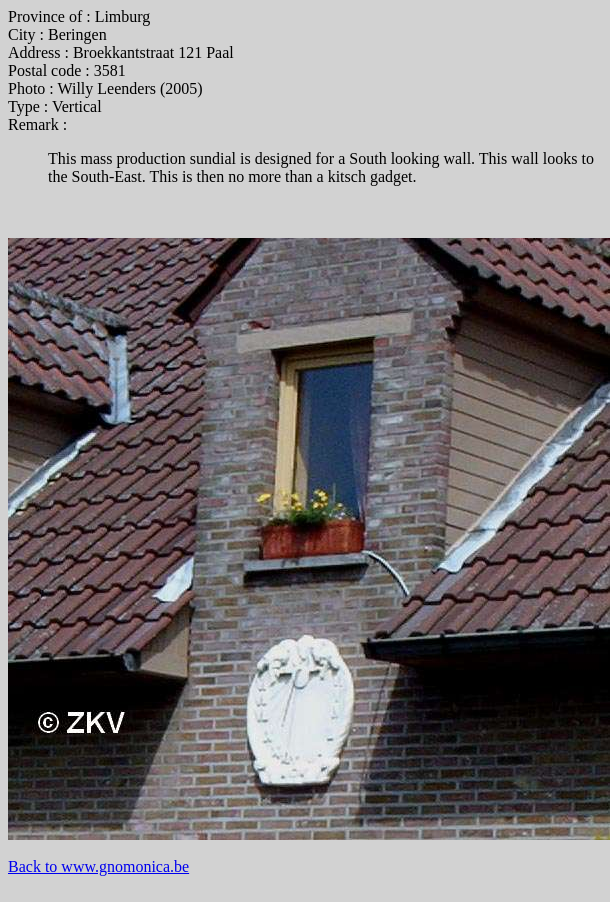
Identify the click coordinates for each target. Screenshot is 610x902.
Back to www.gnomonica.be (98, 866)
